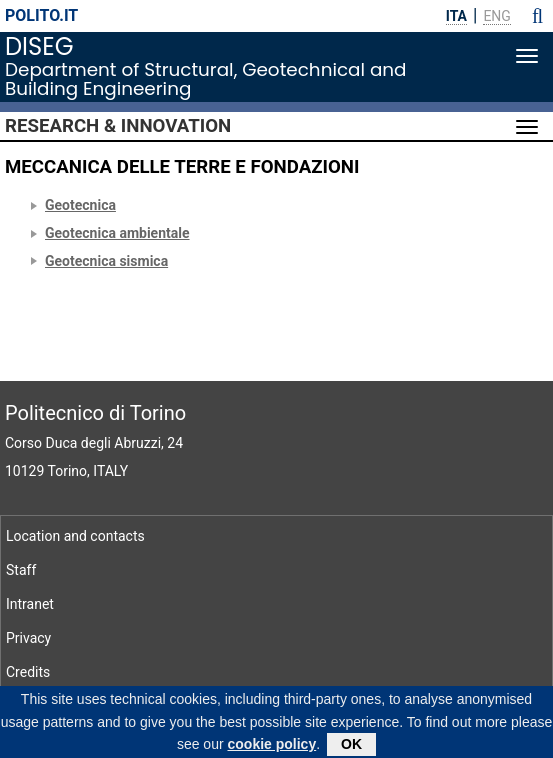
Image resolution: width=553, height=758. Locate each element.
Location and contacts (75, 536)
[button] (537, 16)
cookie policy (272, 747)
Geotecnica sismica (106, 261)
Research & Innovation (118, 126)
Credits (28, 672)
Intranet (30, 604)
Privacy (28, 638)
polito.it (41, 15)
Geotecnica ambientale (117, 233)
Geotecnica (80, 205)
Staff (21, 570)
